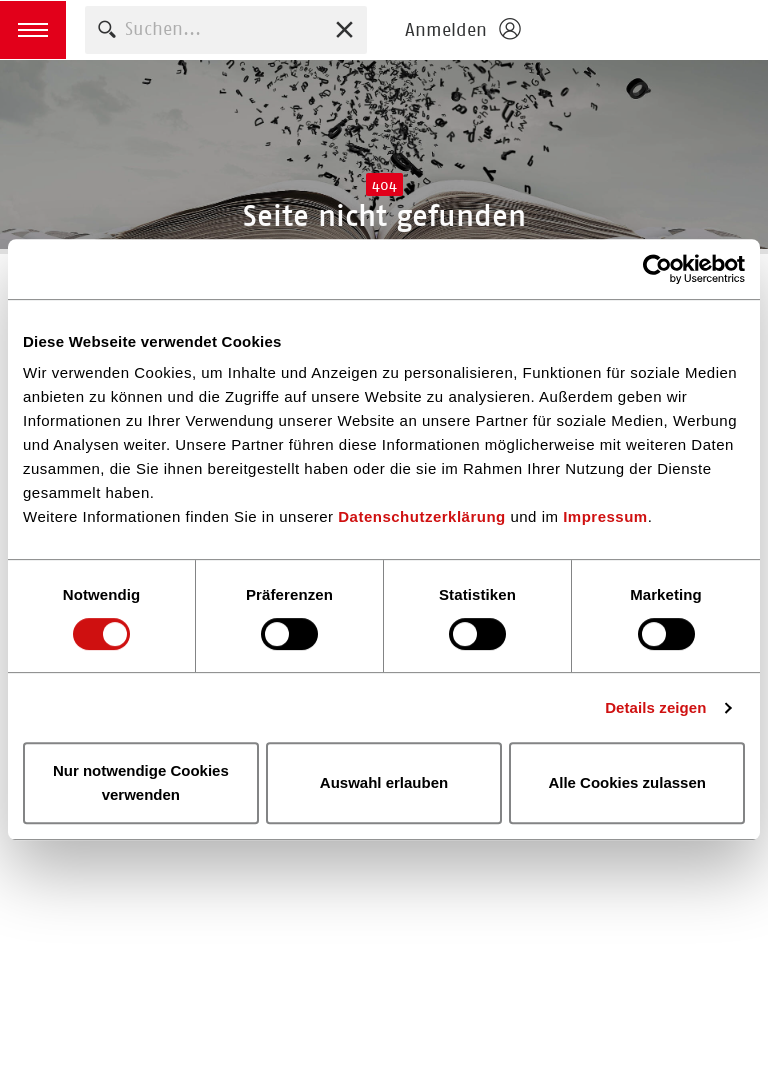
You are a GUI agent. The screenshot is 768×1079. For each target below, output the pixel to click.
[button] (33, 30)
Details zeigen (655, 707)
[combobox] (226, 29)
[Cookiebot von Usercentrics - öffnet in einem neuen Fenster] (657, 269)
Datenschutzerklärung (422, 516)
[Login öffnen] (462, 30)
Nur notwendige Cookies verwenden (141, 782)
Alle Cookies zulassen (627, 782)
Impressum (605, 516)
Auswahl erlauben (384, 782)
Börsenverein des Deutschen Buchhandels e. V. (650, 30)
